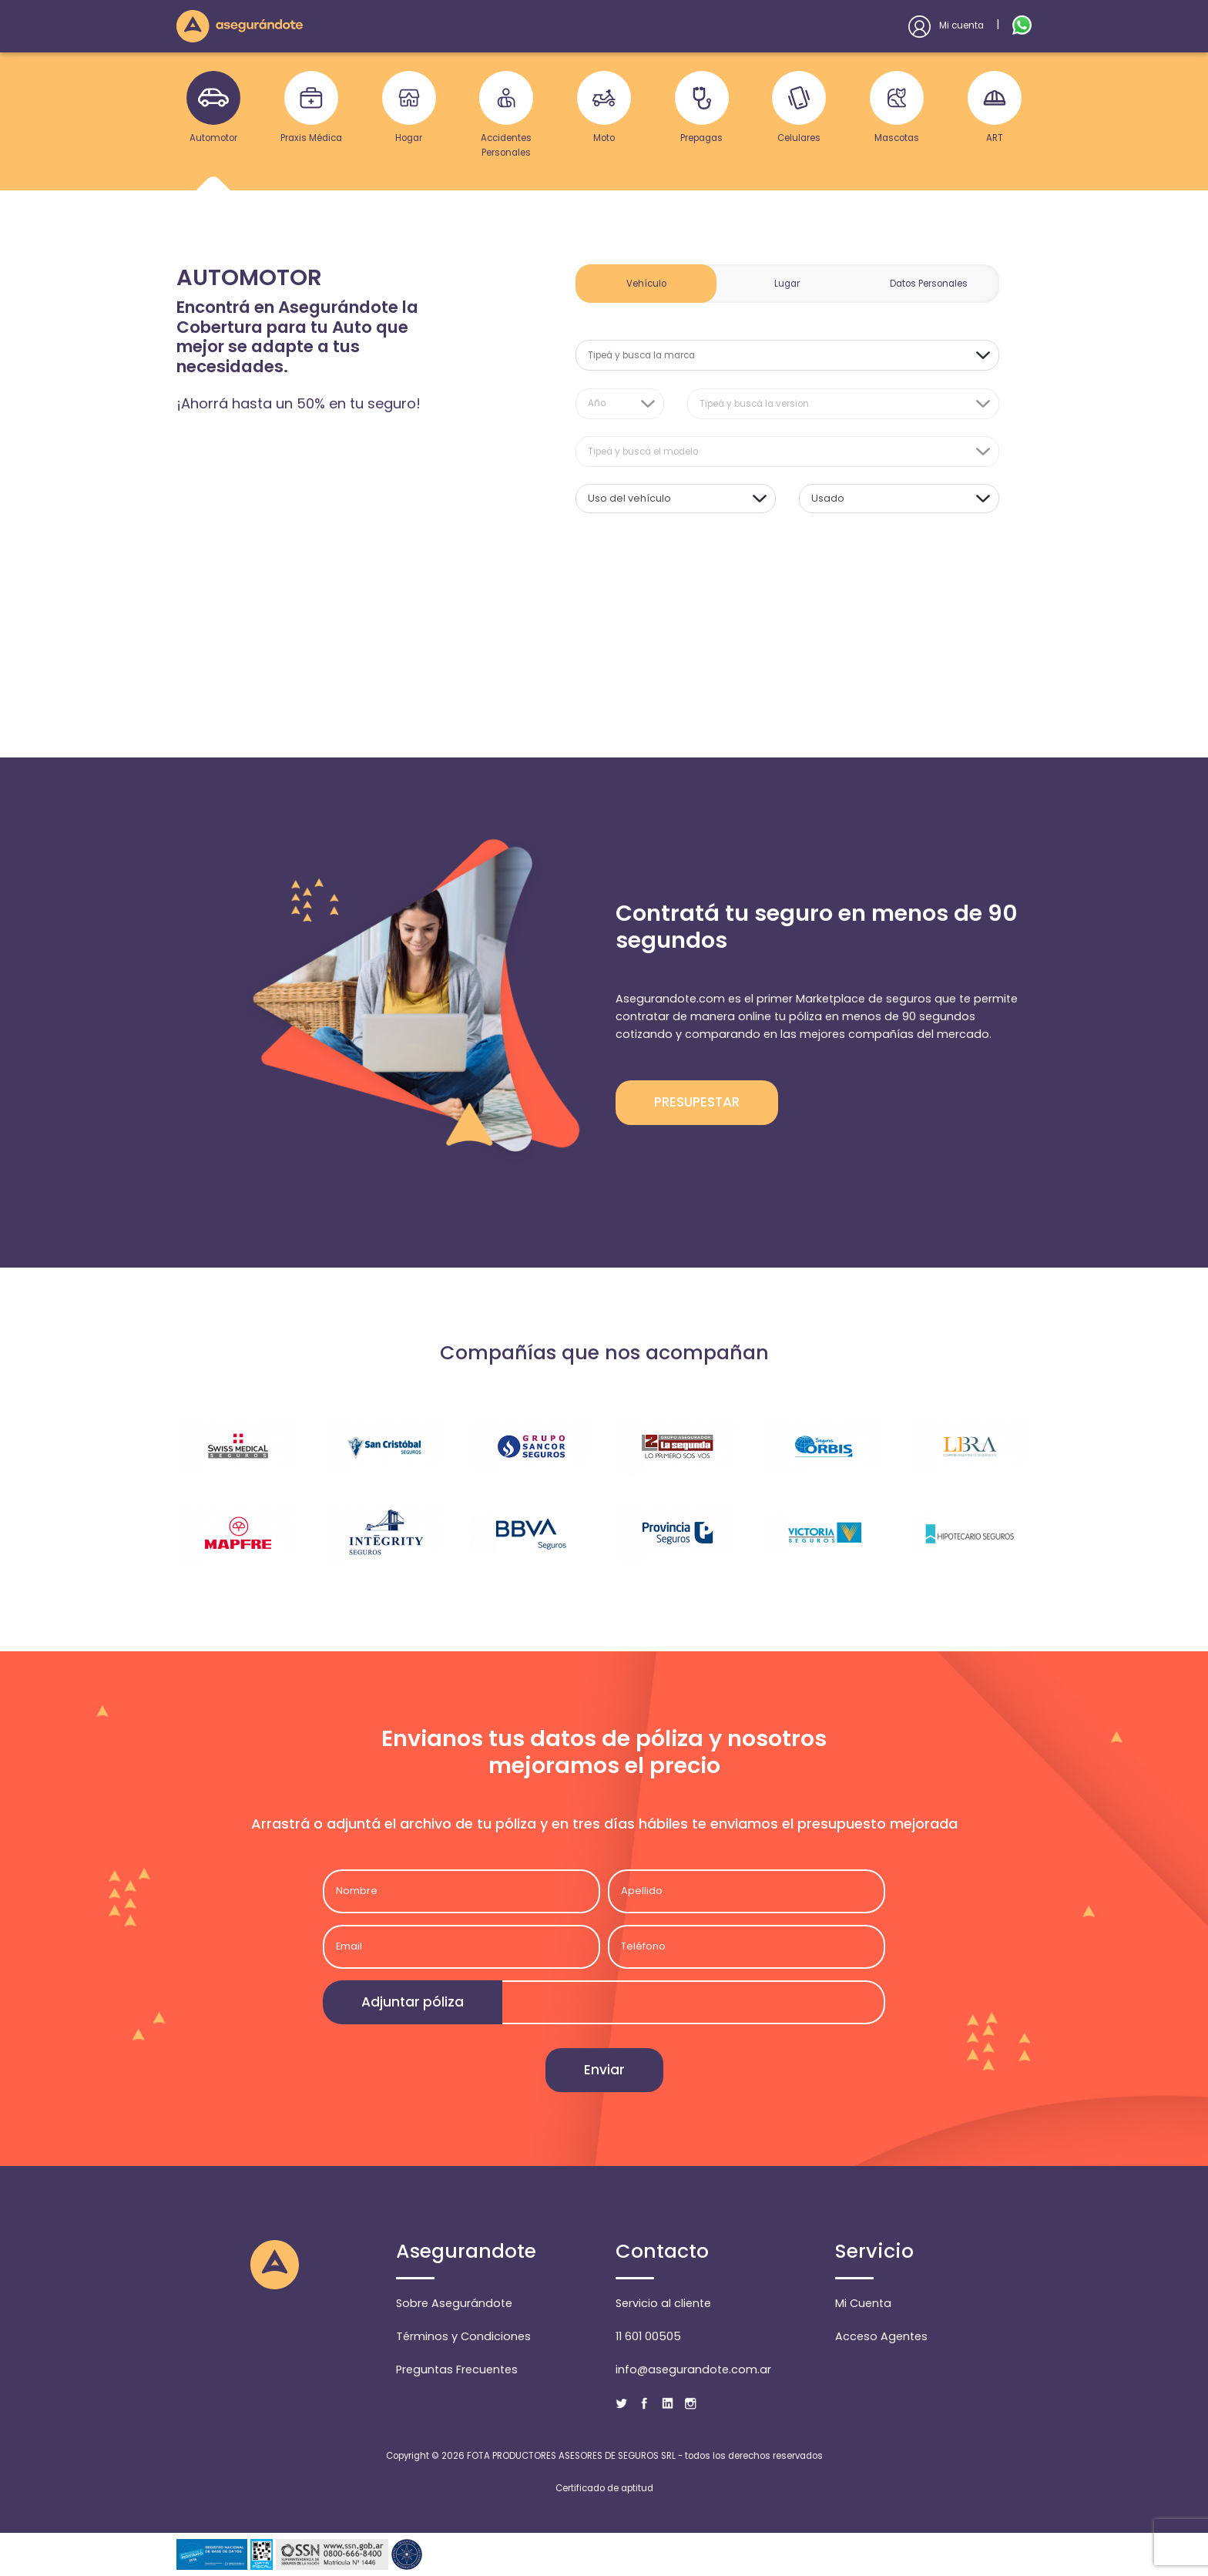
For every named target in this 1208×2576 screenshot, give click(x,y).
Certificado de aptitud (604, 2488)
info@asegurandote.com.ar (693, 2369)
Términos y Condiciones (463, 2336)
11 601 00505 (648, 2336)
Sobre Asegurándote (454, 2303)
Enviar (604, 2069)
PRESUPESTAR (697, 1102)
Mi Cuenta (863, 2303)
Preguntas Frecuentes (457, 2369)
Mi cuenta (946, 25)
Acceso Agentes (881, 2336)
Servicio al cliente (663, 2303)
